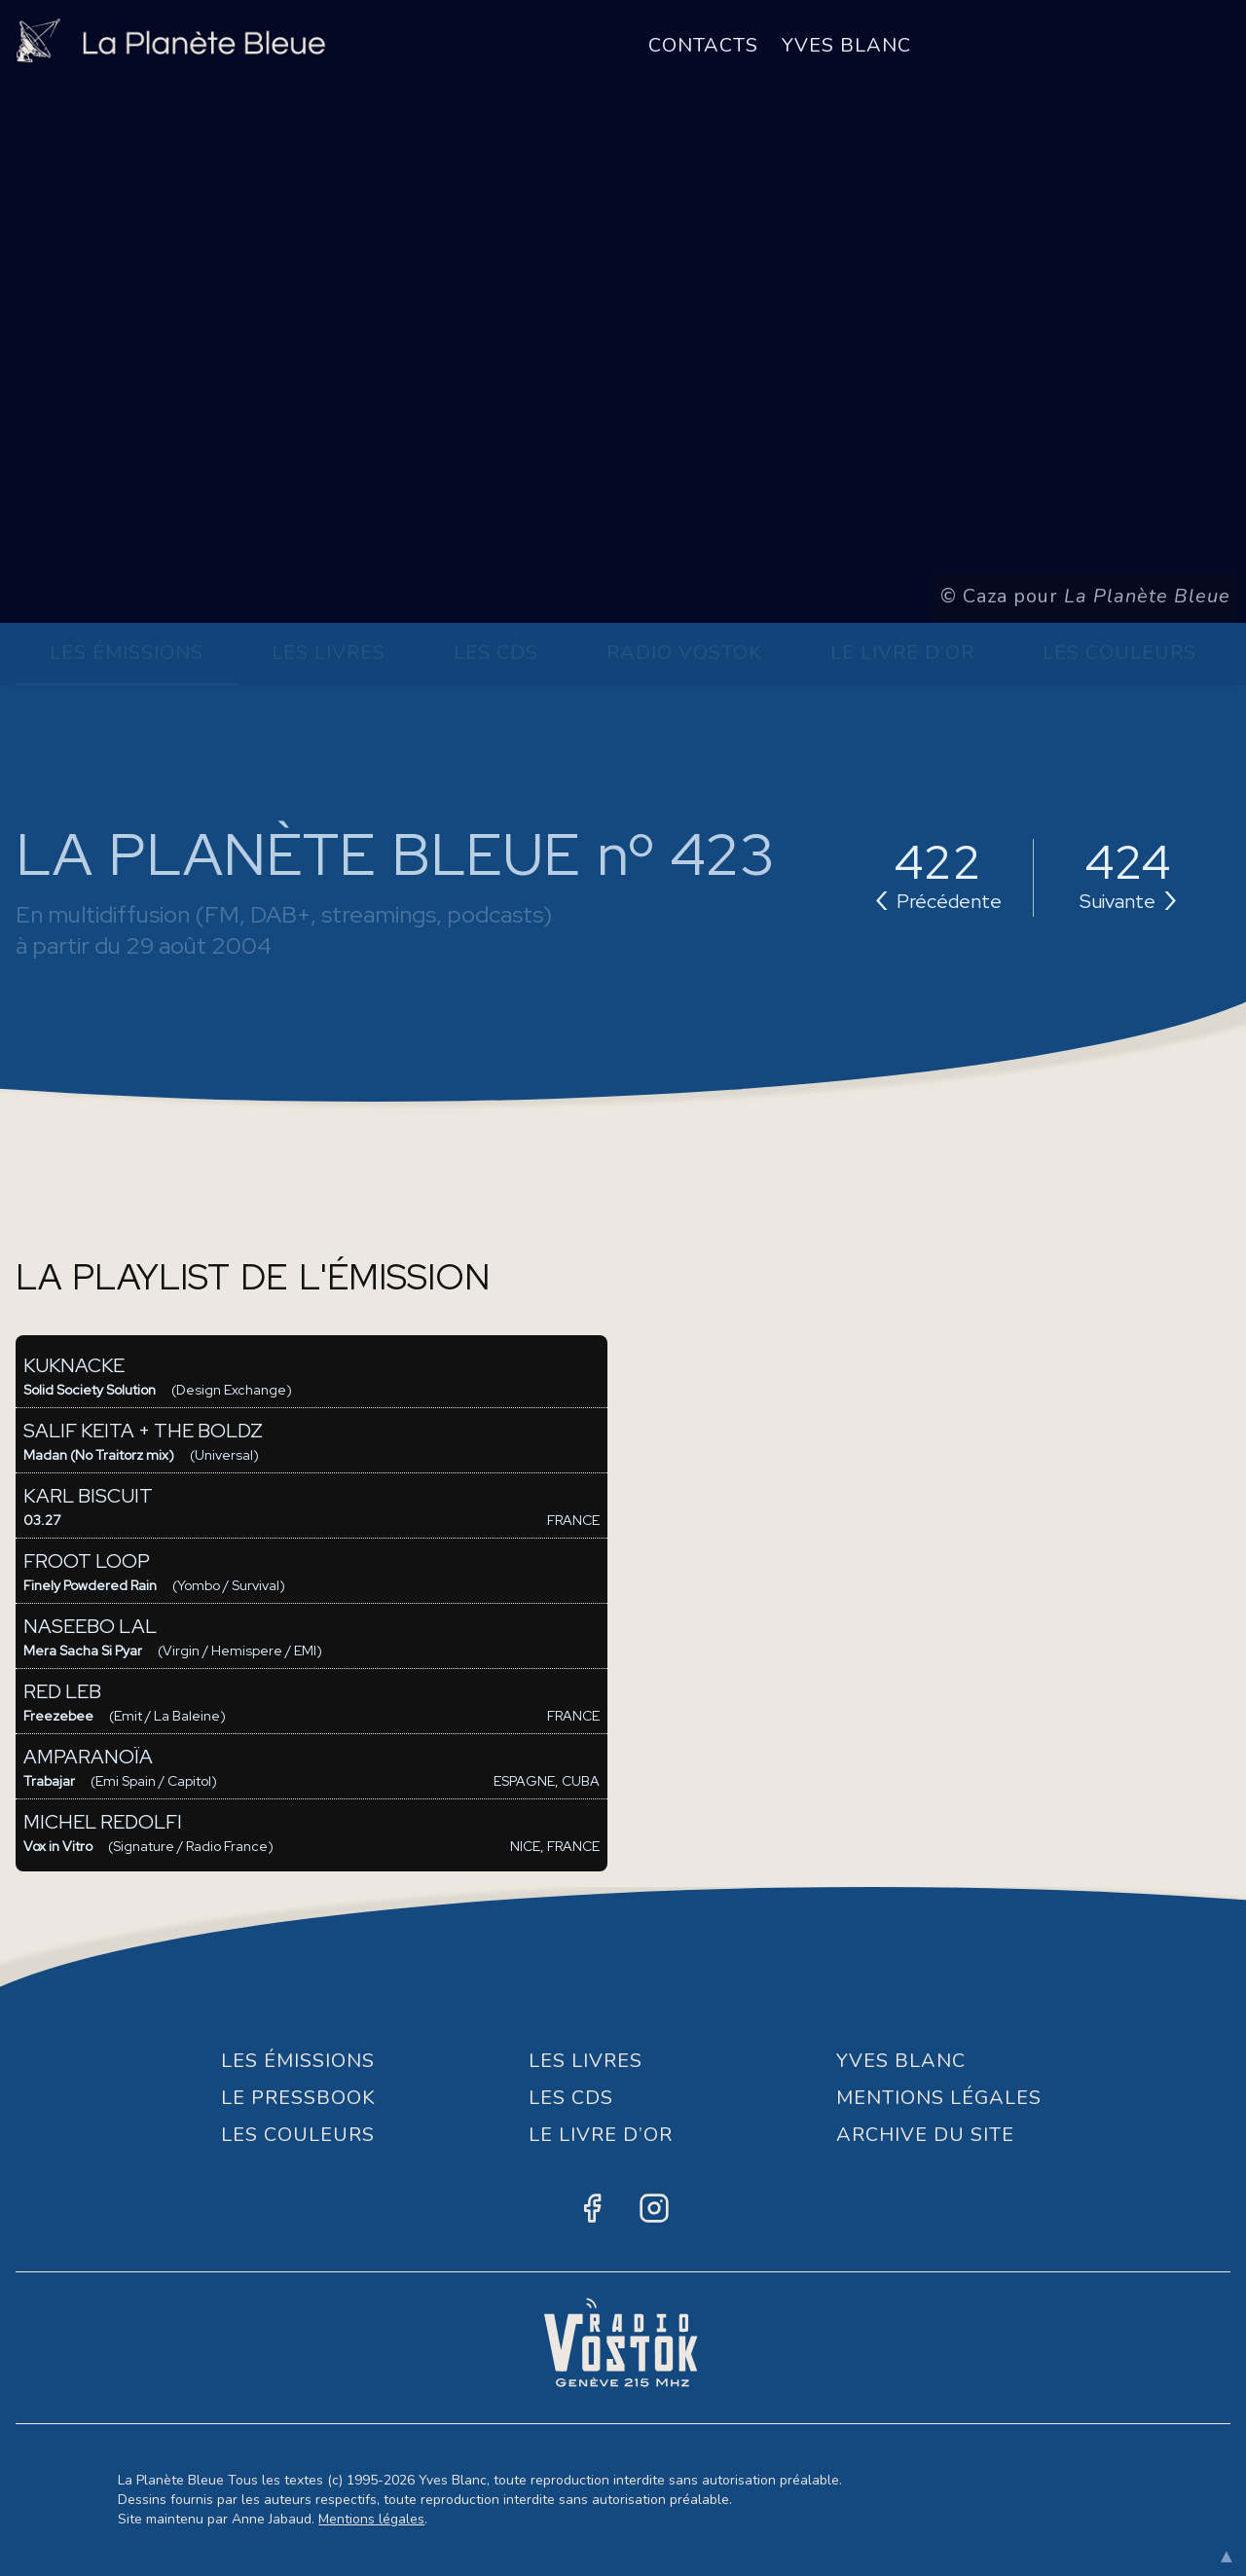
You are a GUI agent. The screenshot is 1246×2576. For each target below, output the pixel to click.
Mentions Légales (939, 2098)
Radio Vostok (684, 652)
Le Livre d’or (902, 652)
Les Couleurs (1119, 652)
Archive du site (925, 2135)
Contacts (703, 45)
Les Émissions (126, 652)
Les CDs (496, 652)
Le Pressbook (298, 2098)
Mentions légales (371, 2519)
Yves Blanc (846, 45)
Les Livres (328, 652)
